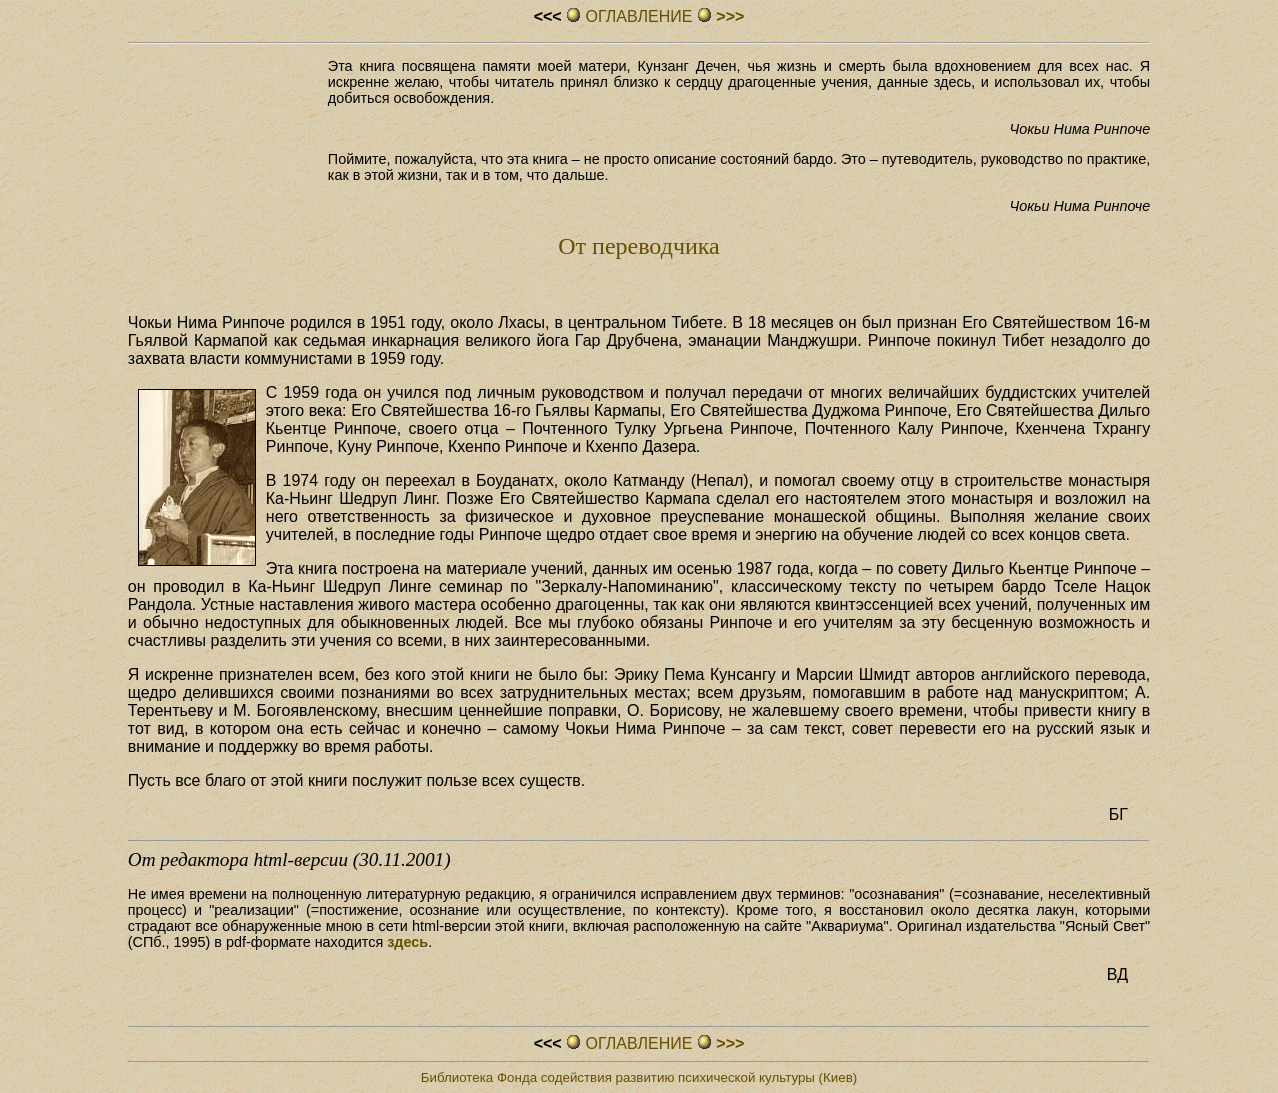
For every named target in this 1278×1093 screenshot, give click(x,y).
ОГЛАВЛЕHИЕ (639, 16)
